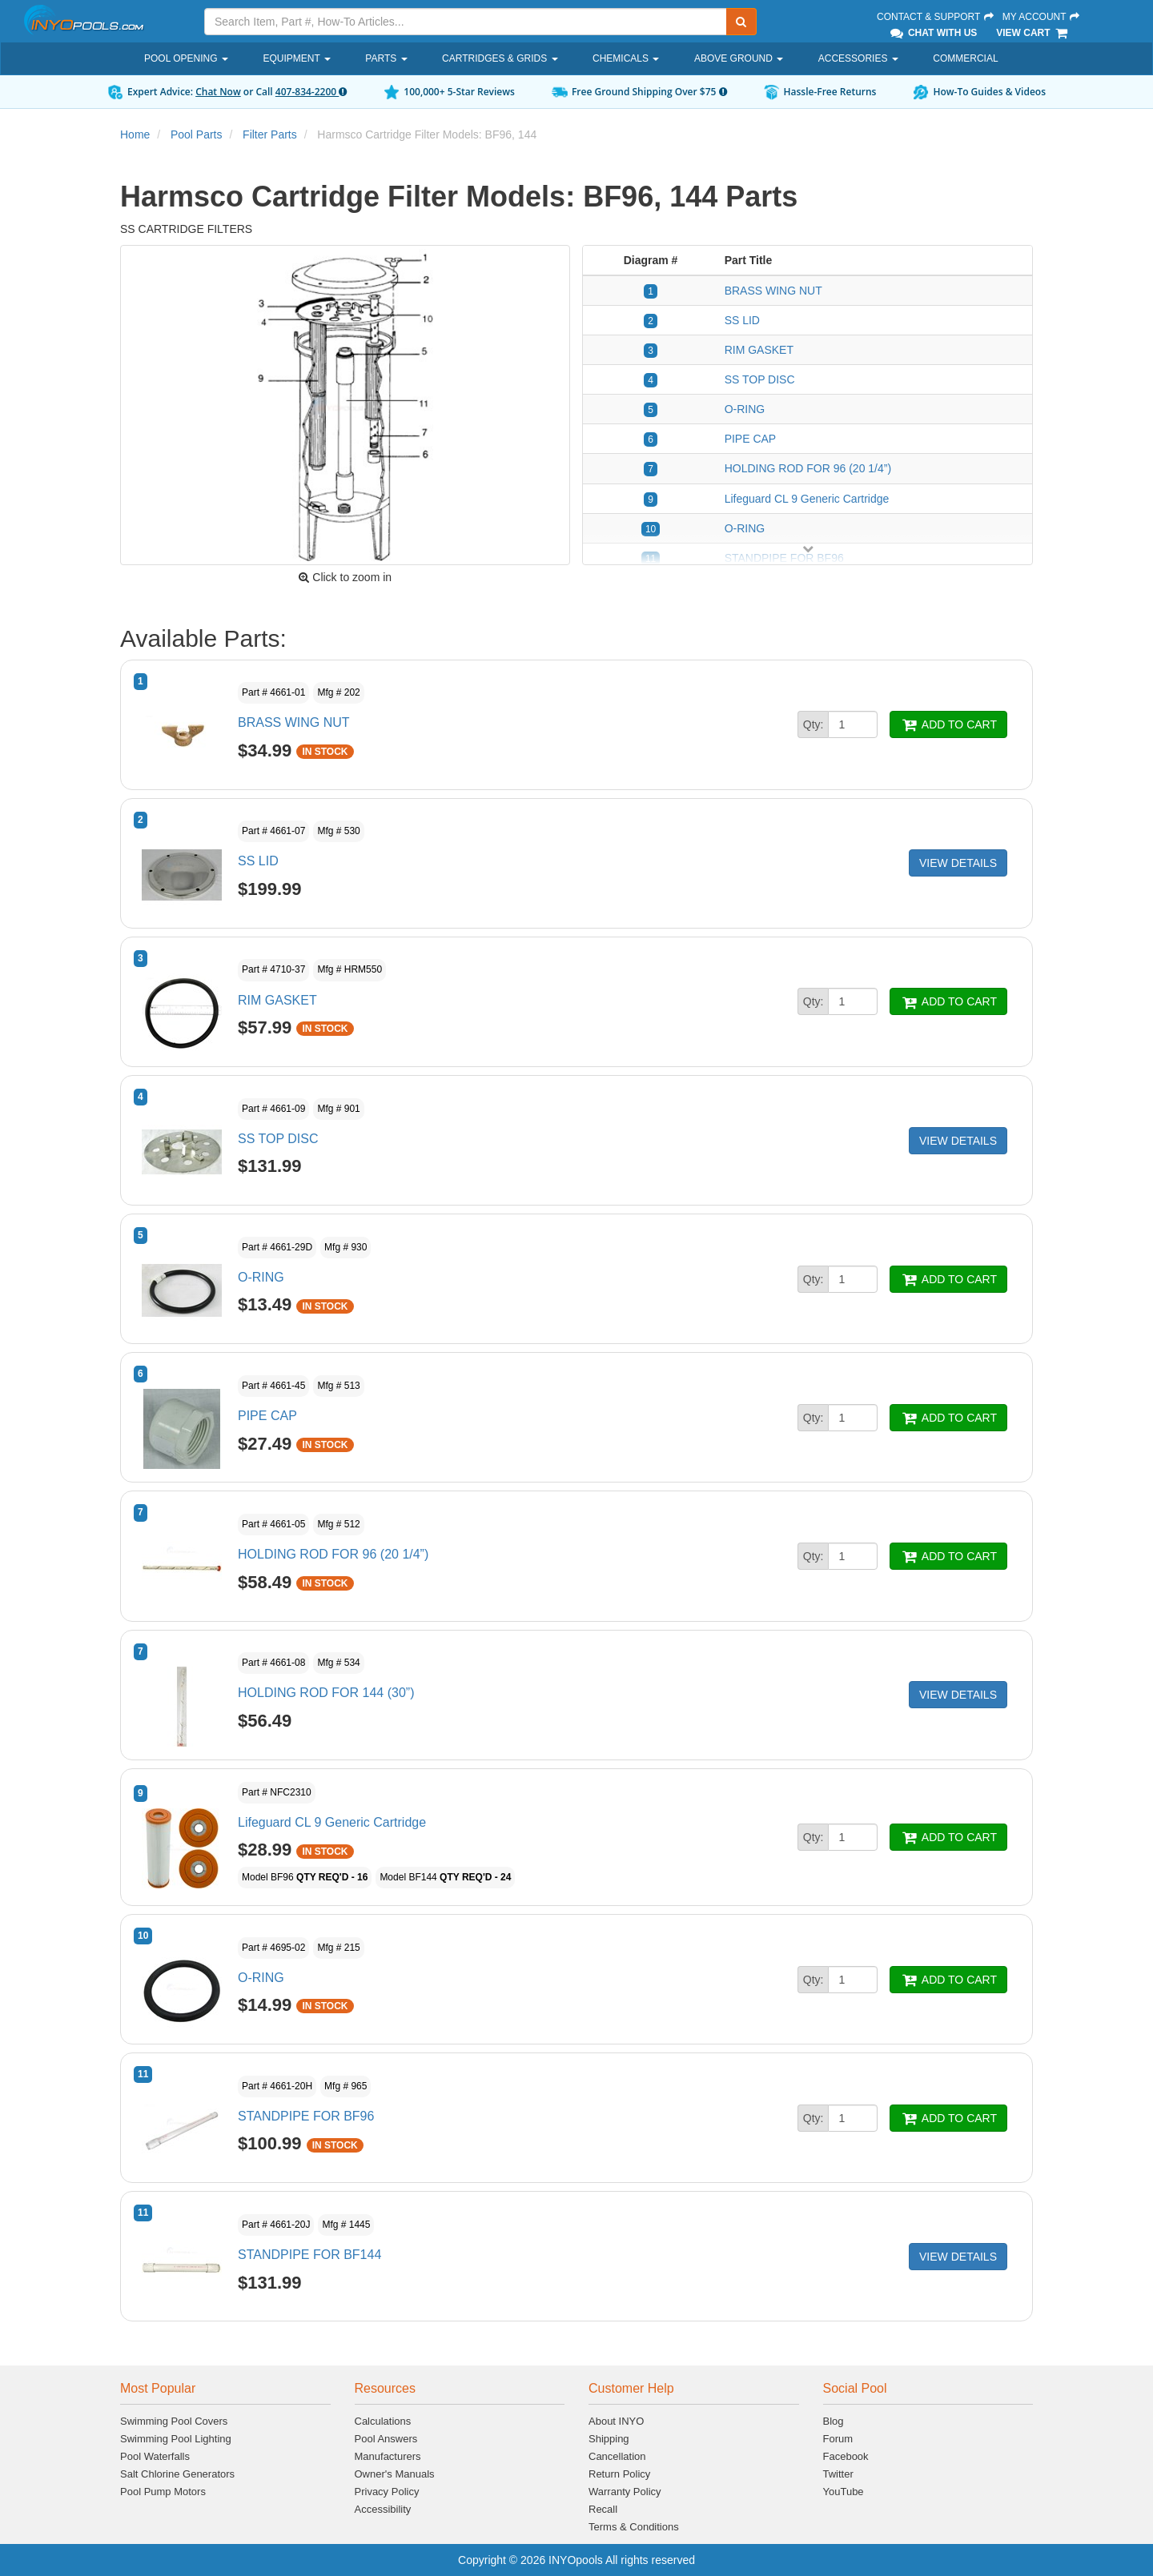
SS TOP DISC (760, 379)
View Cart (1032, 32)
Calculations (383, 2421)
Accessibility (383, 2509)
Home (135, 134)
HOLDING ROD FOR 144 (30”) (326, 1692)
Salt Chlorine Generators (177, 2474)
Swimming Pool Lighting (175, 2439)
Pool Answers (386, 2439)
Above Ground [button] (738, 58)
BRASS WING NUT (773, 290)
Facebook (846, 2456)
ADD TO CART (948, 724)
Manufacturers (388, 2456)
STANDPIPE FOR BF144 (309, 2254)
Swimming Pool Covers (173, 2421)
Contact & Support (936, 16)
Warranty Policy (625, 2492)
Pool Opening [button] (186, 58)
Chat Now (218, 91)
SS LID (742, 320)
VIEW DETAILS (958, 863)
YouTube (843, 2492)
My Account (1041, 16)
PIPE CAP (751, 438)
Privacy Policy (387, 2492)
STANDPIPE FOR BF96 (306, 2116)
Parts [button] (386, 58)
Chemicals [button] (626, 58)
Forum (838, 2439)
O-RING (745, 409)
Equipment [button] (296, 58)
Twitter (838, 2474)
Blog (833, 2421)
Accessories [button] (858, 58)
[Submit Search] (741, 21)
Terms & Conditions (634, 2527)
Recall (603, 2509)
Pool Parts (197, 134)
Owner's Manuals (395, 2474)
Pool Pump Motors (163, 2492)
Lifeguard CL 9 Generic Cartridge (807, 498)
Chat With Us (933, 32)
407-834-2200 (311, 91)
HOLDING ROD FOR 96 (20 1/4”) (808, 468)
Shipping (609, 2439)
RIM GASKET (759, 349)
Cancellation (617, 2456)
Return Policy (619, 2474)
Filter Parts (270, 134)
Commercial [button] (965, 58)
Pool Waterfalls (155, 2456)
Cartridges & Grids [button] (499, 58)
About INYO (616, 2421)
